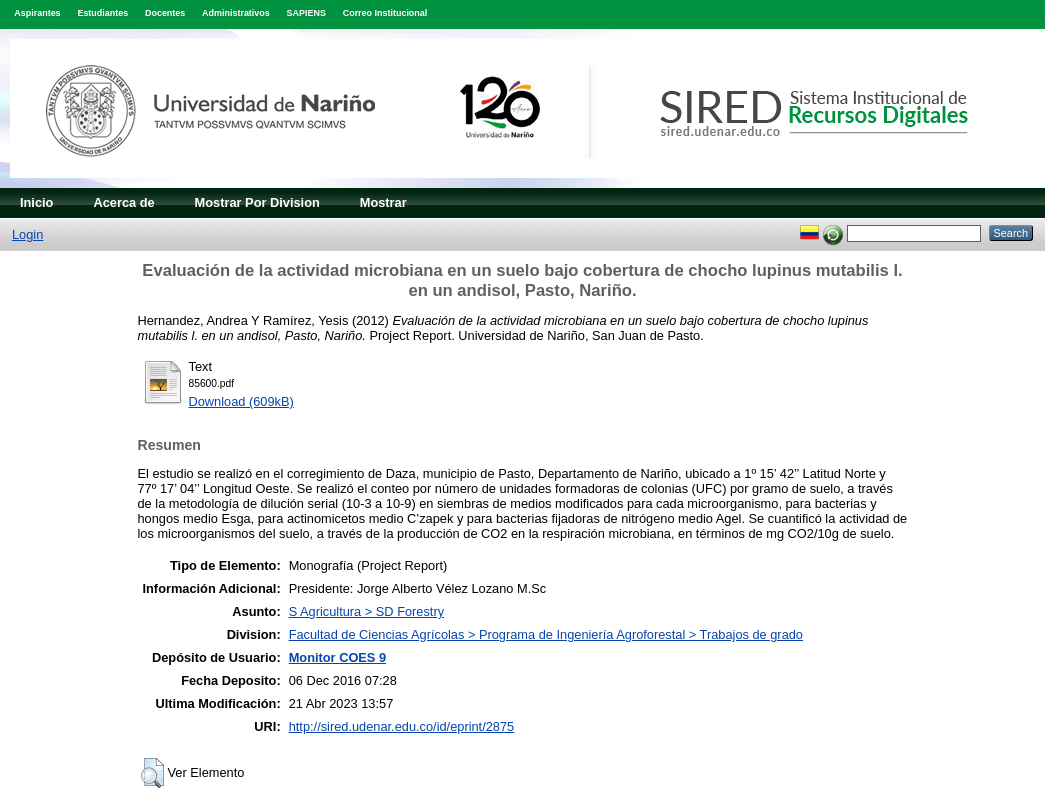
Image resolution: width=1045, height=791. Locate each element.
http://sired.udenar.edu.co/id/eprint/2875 (402, 726)
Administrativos (236, 13)
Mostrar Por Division (257, 202)
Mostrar (383, 202)
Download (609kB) (241, 401)
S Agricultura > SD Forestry (366, 611)
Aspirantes (37, 13)
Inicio (36, 202)
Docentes (165, 13)
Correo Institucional (385, 13)
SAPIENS (306, 13)
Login (27, 234)
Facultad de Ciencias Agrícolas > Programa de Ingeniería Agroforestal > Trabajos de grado (546, 634)
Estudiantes (102, 13)
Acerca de (123, 202)
